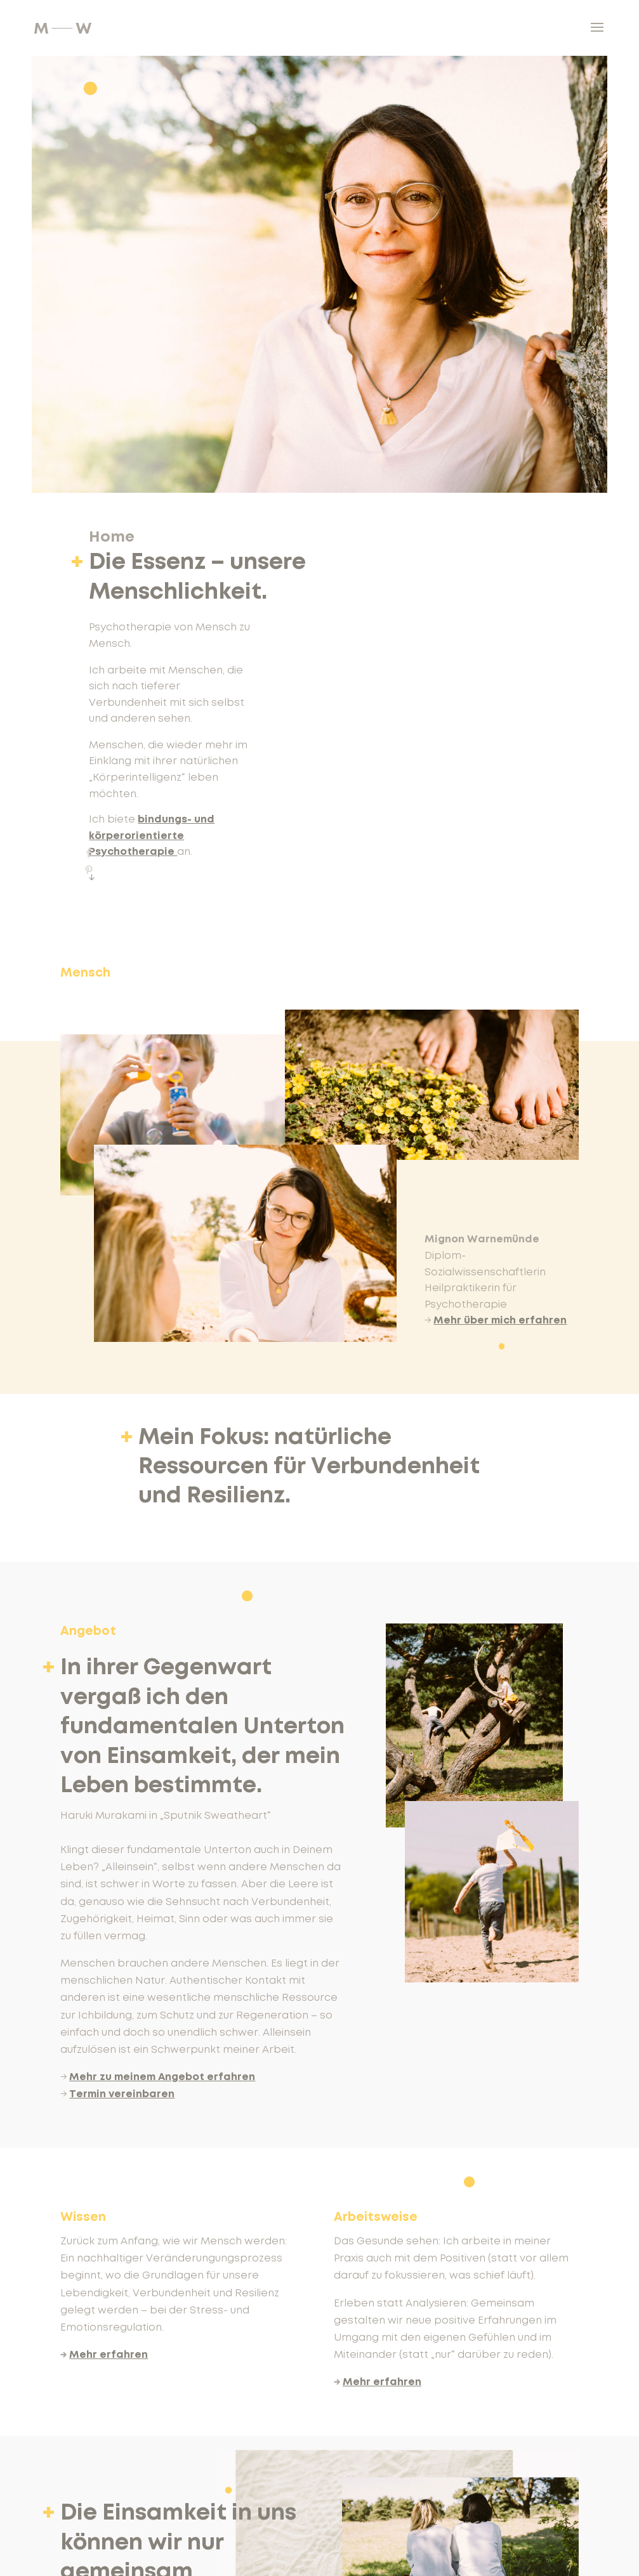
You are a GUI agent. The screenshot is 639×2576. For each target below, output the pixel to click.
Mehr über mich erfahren (500, 1320)
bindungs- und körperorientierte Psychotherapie (151, 835)
